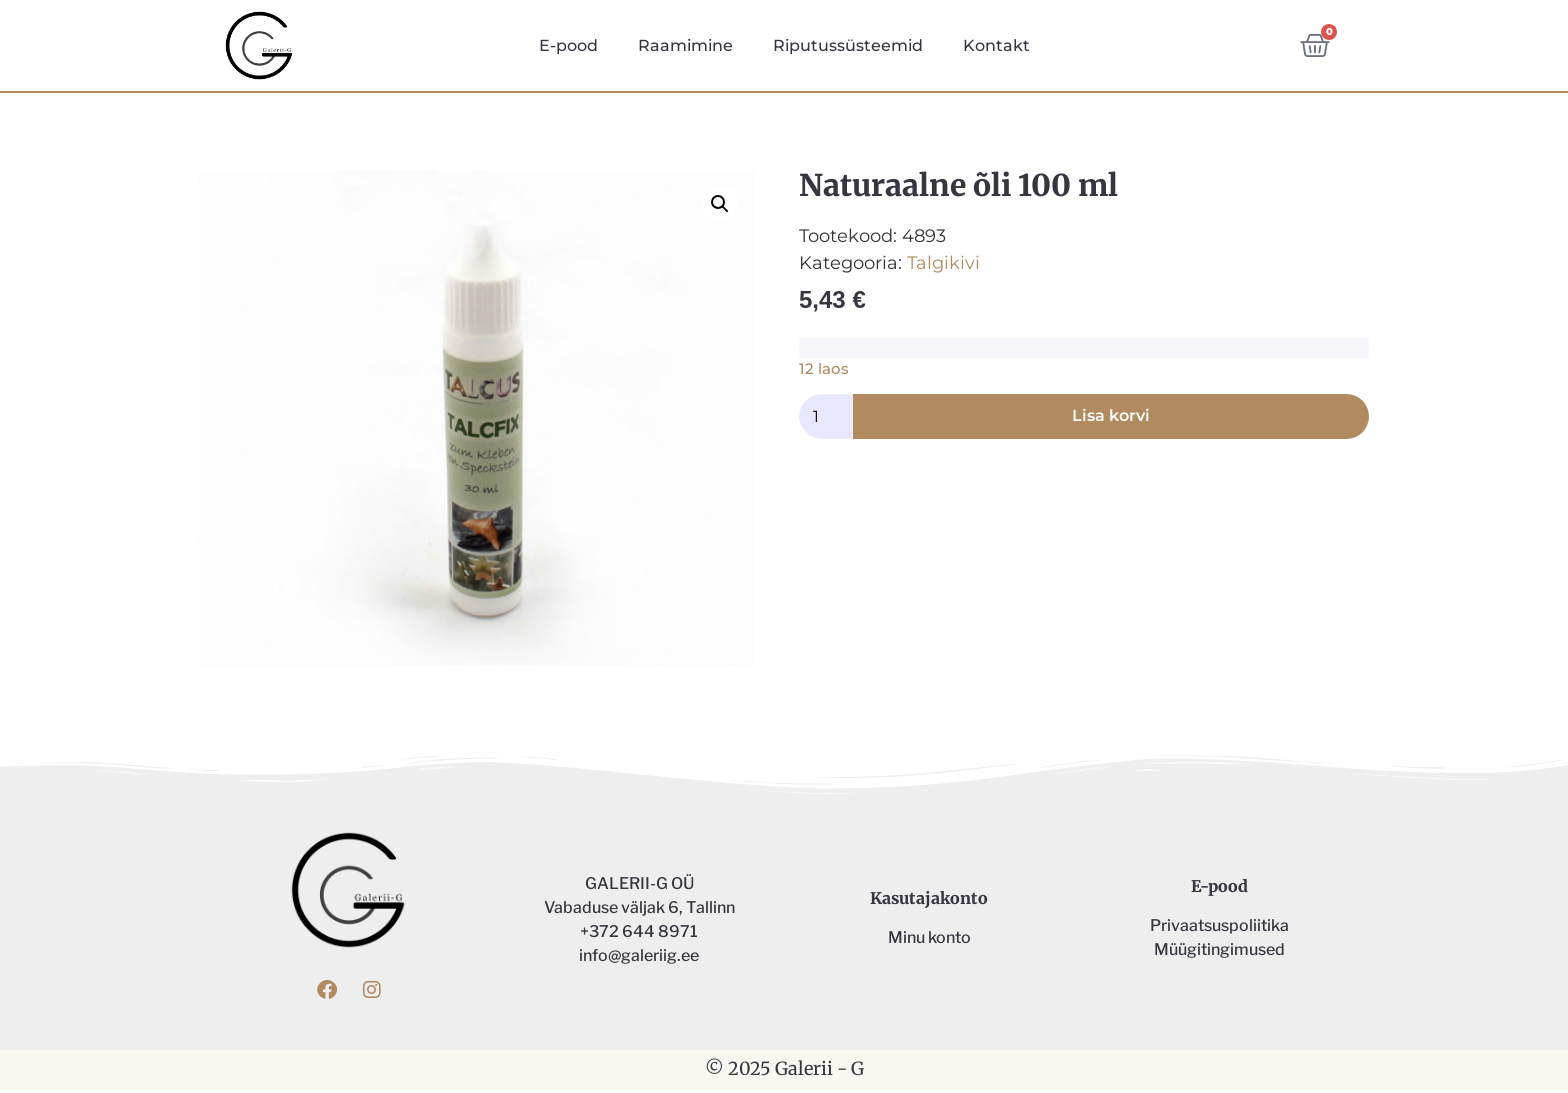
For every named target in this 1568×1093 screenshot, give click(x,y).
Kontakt (996, 45)
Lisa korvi (1111, 419)
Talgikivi (943, 266)
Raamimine (685, 45)
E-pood (568, 45)
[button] (720, 207)
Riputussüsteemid (848, 45)
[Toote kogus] (826, 420)
